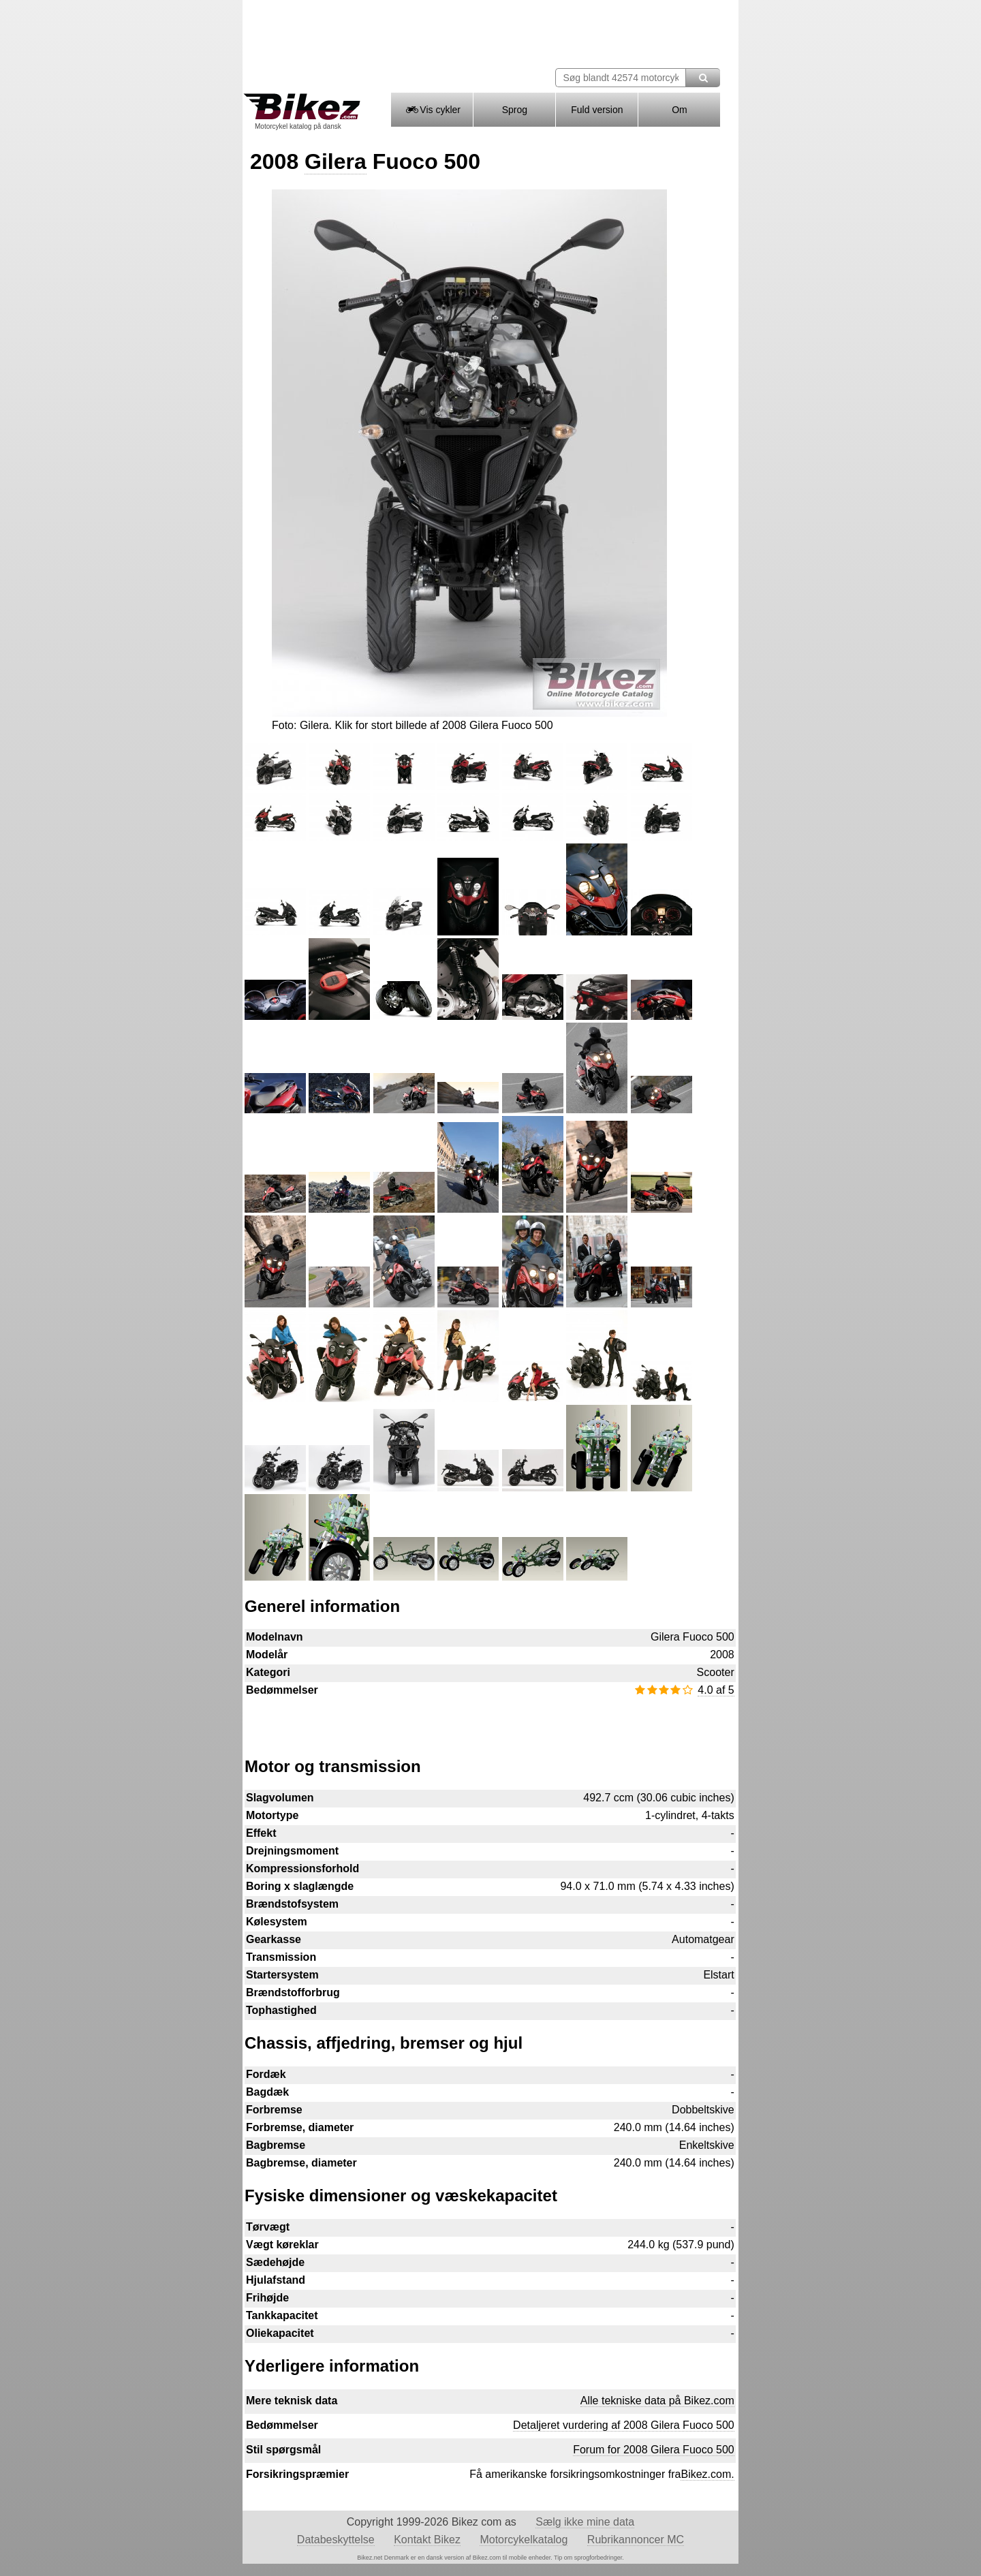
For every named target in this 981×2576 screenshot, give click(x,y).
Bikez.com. (707, 2474)
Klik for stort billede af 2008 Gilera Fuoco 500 (443, 725)
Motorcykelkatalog (523, 2539)
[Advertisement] (489, 1720)
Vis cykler (432, 109)
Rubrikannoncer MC (635, 2539)
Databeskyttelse (336, 2539)
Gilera (336, 161)
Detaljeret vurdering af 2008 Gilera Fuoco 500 (623, 2425)
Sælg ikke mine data (584, 2522)
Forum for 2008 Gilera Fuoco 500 (653, 2449)
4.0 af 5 (716, 1690)
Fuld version (597, 109)
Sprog (514, 109)
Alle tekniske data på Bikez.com (657, 2400)
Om (679, 109)
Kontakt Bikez (427, 2539)
